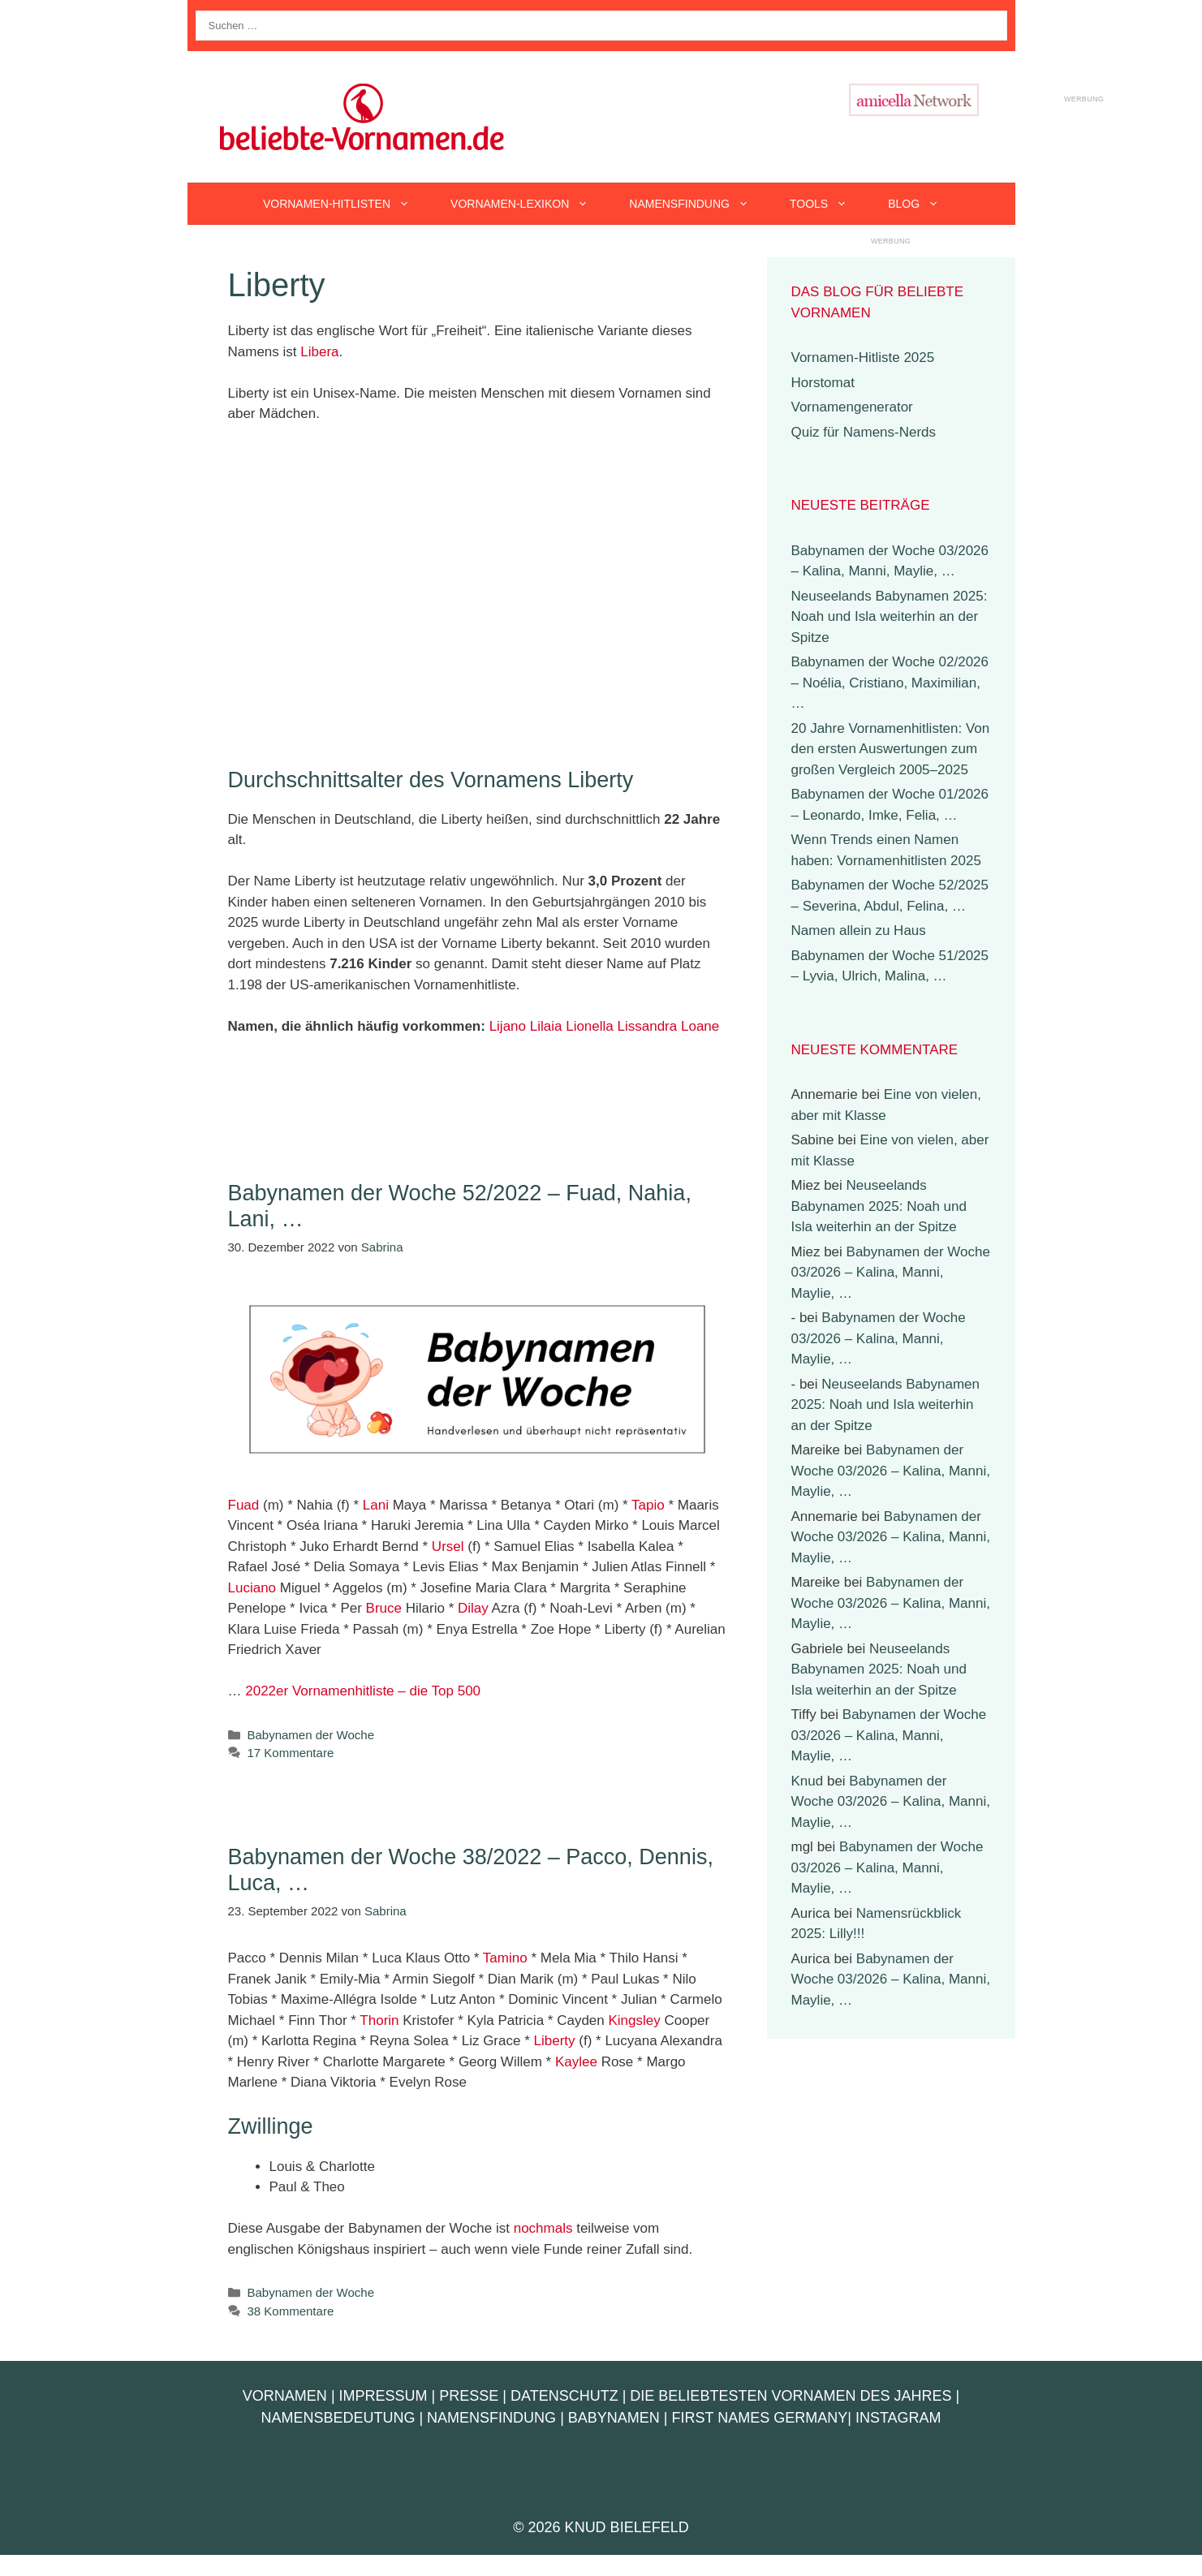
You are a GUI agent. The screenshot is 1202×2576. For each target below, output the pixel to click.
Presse (468, 2396)
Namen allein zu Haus (858, 930)
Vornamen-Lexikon (529, 203)
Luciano (252, 1588)
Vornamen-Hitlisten (346, 203)
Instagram (898, 2418)
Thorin (379, 2020)
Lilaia (546, 1026)
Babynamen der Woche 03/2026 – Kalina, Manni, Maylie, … (890, 1272)
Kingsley (634, 2020)
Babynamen (614, 2418)
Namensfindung (699, 203)
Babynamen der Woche (311, 1735)
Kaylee (576, 2062)
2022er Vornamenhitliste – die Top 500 (362, 1691)
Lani (376, 1505)
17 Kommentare (291, 1753)
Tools (829, 203)
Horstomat (823, 382)
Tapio (648, 1505)
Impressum (383, 2396)
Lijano (507, 1026)
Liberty (554, 2040)
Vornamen (285, 2396)
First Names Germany (760, 2418)
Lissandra (648, 1026)
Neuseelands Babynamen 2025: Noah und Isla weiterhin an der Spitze (889, 616)
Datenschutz (564, 2396)
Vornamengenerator (852, 407)
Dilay (473, 1608)
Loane (700, 1026)
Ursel (448, 1546)
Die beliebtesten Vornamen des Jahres (790, 2396)
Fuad (244, 1505)
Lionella (590, 1026)
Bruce (384, 1608)
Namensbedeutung (338, 2418)
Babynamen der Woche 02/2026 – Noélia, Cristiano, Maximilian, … (890, 682)
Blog (923, 203)
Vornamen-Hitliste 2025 (863, 357)
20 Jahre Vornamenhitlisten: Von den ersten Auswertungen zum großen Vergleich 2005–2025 (890, 749)
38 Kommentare (291, 2311)
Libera (319, 352)
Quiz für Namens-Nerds (864, 432)
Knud (807, 1781)
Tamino (505, 1958)
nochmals (543, 2228)
